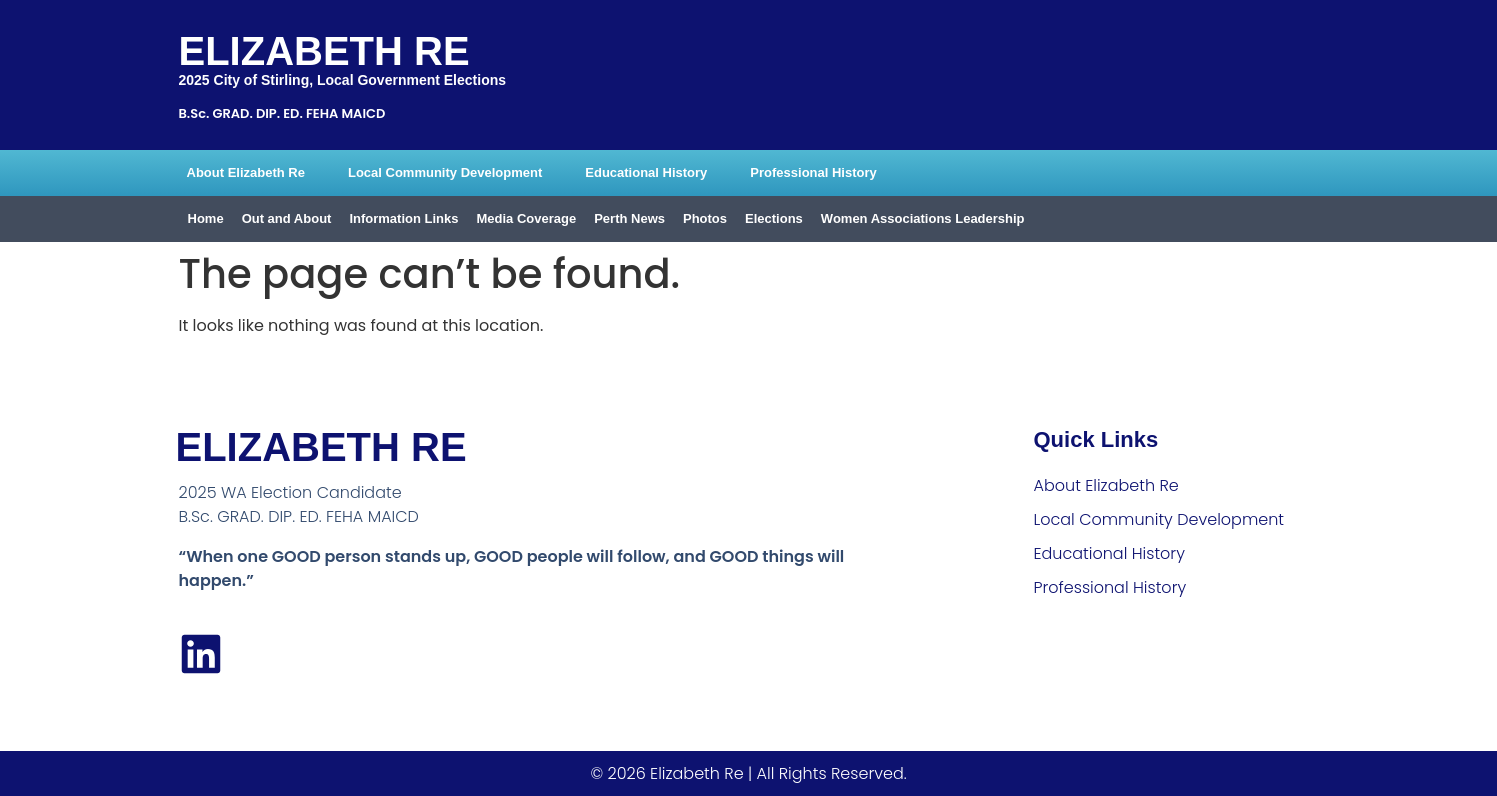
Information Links (403, 218)
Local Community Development (445, 172)
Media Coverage (526, 218)
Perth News (629, 218)
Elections (774, 218)
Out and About (287, 218)
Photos (705, 218)
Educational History (646, 172)
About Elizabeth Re (246, 172)
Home (206, 218)
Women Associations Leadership (923, 218)
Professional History (813, 172)
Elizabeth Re (324, 51)
